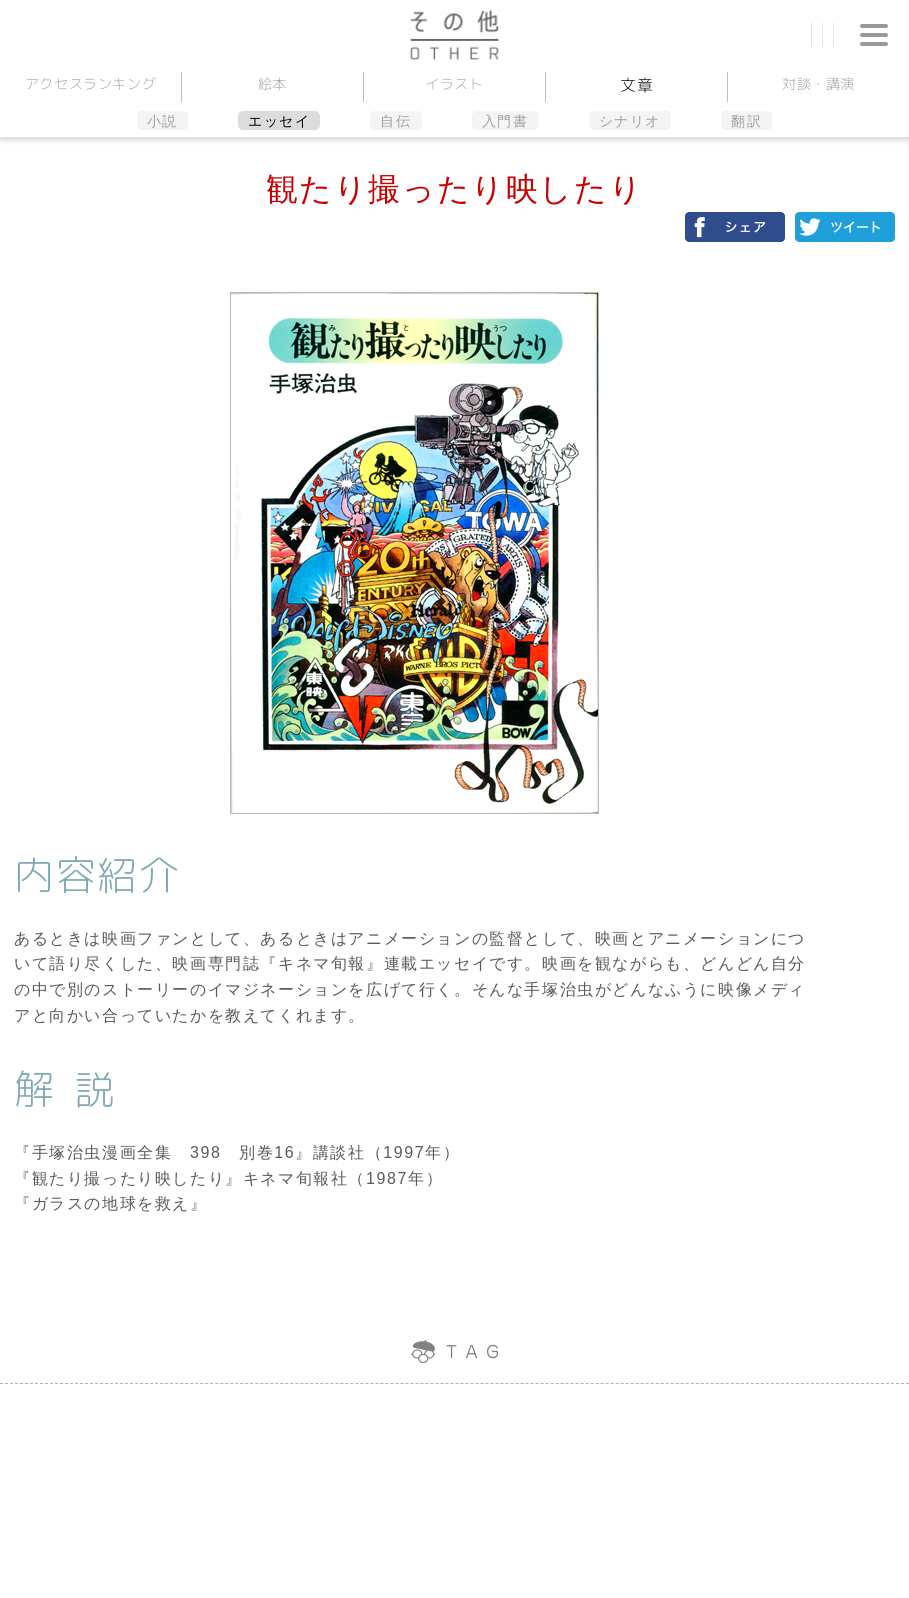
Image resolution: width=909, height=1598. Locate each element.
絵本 (272, 83)
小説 (162, 121)
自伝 (395, 121)
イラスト (454, 83)
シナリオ (630, 121)
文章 (636, 85)
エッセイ (279, 121)
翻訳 (746, 121)
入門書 (505, 121)
